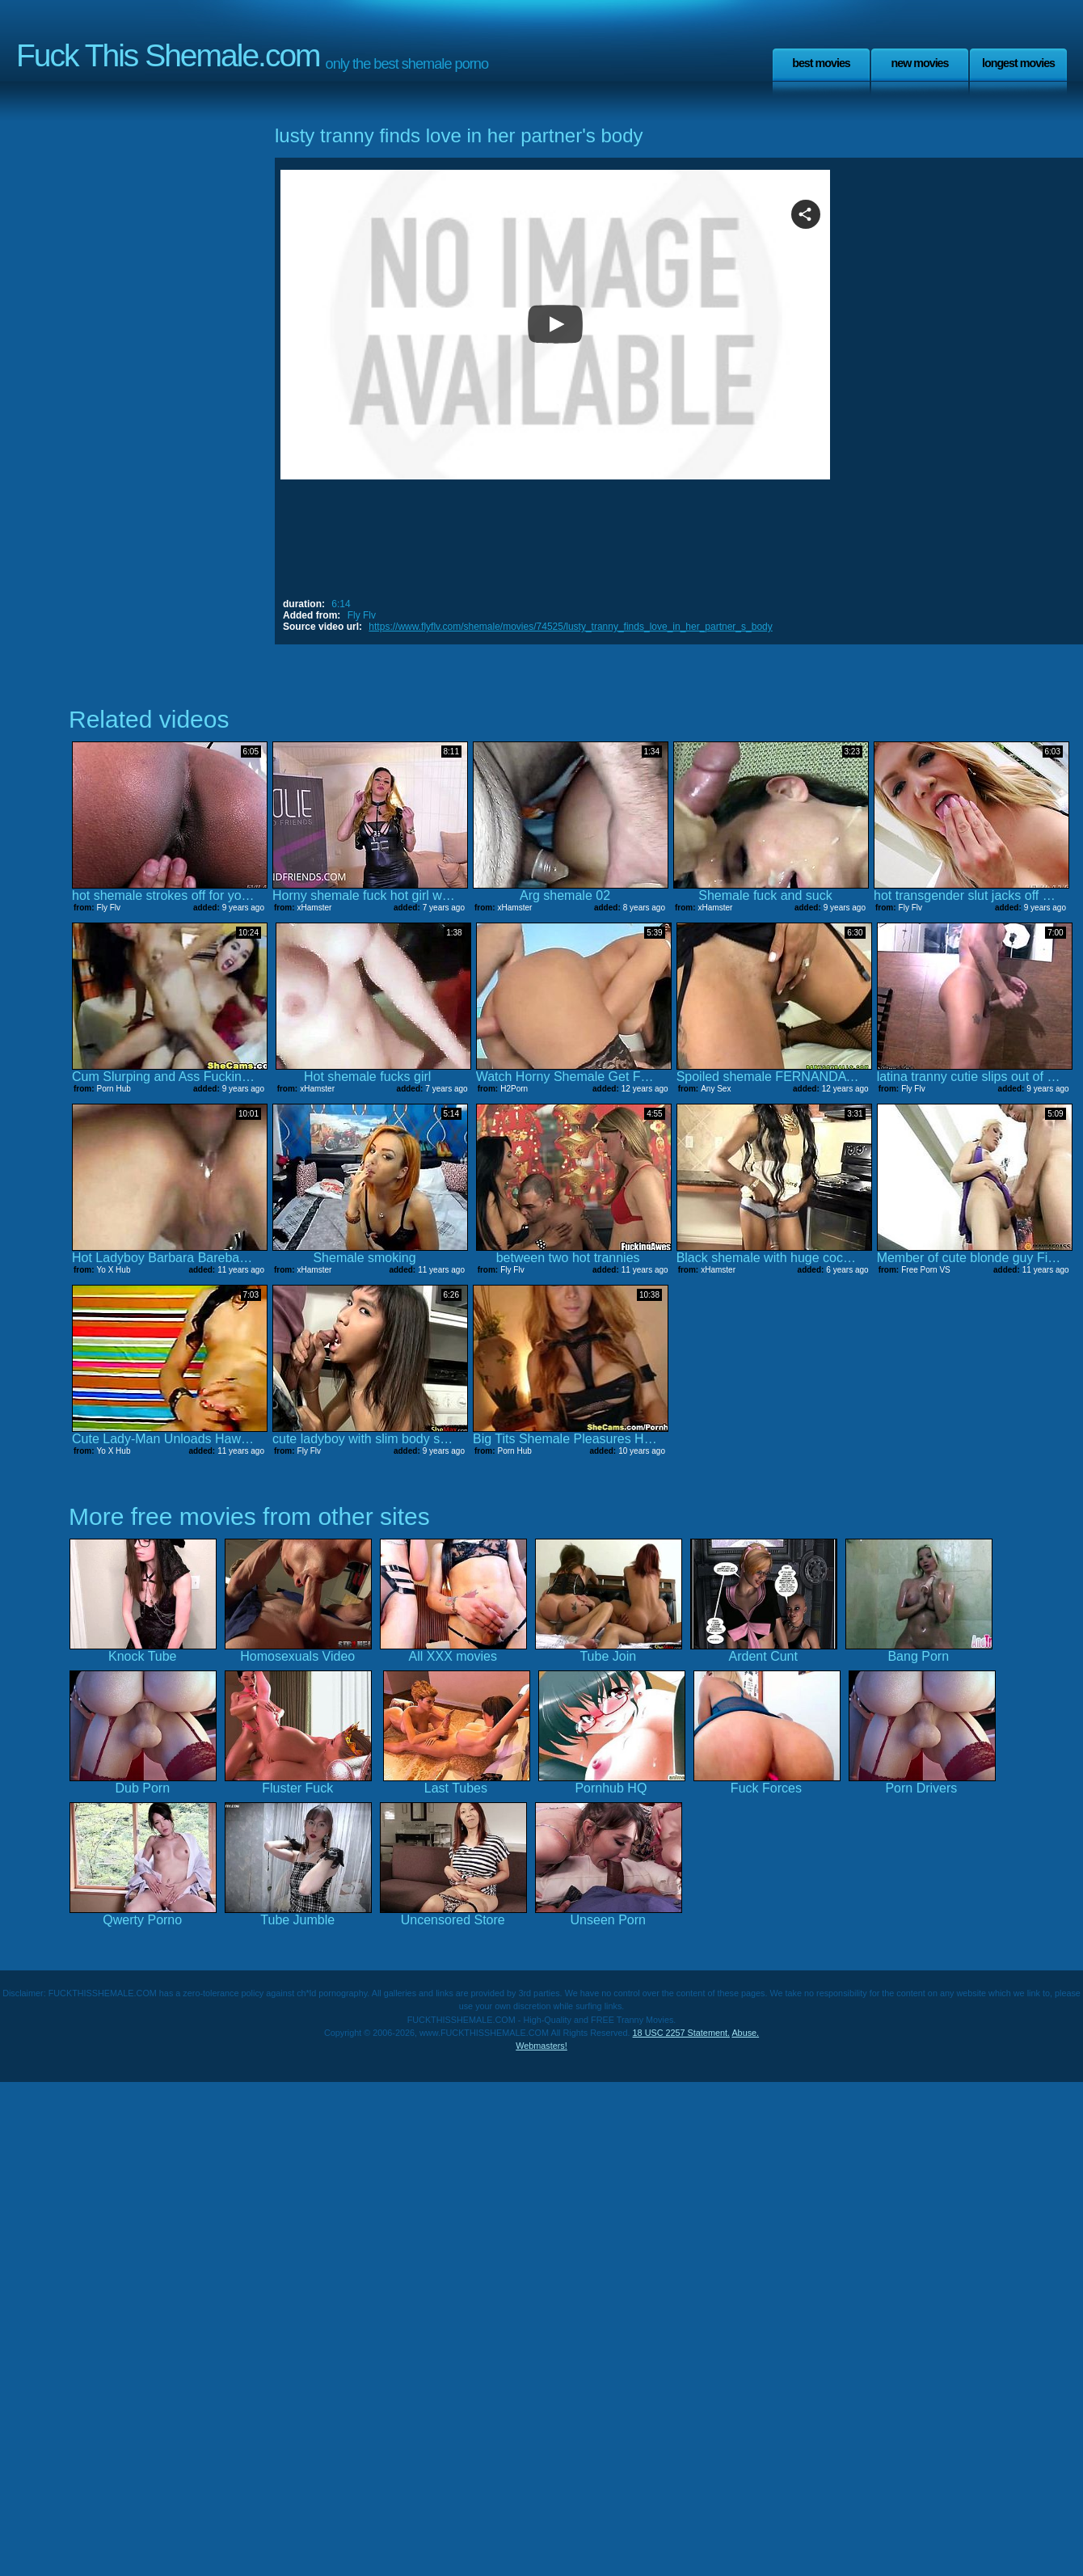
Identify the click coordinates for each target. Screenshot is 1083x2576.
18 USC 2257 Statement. (681, 2033)
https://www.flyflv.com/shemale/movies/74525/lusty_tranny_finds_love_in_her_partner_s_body (570, 626)
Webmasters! (541, 2045)
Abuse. (745, 2033)
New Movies (919, 63)
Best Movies (821, 63)
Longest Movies (1018, 63)
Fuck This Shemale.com (168, 55)
